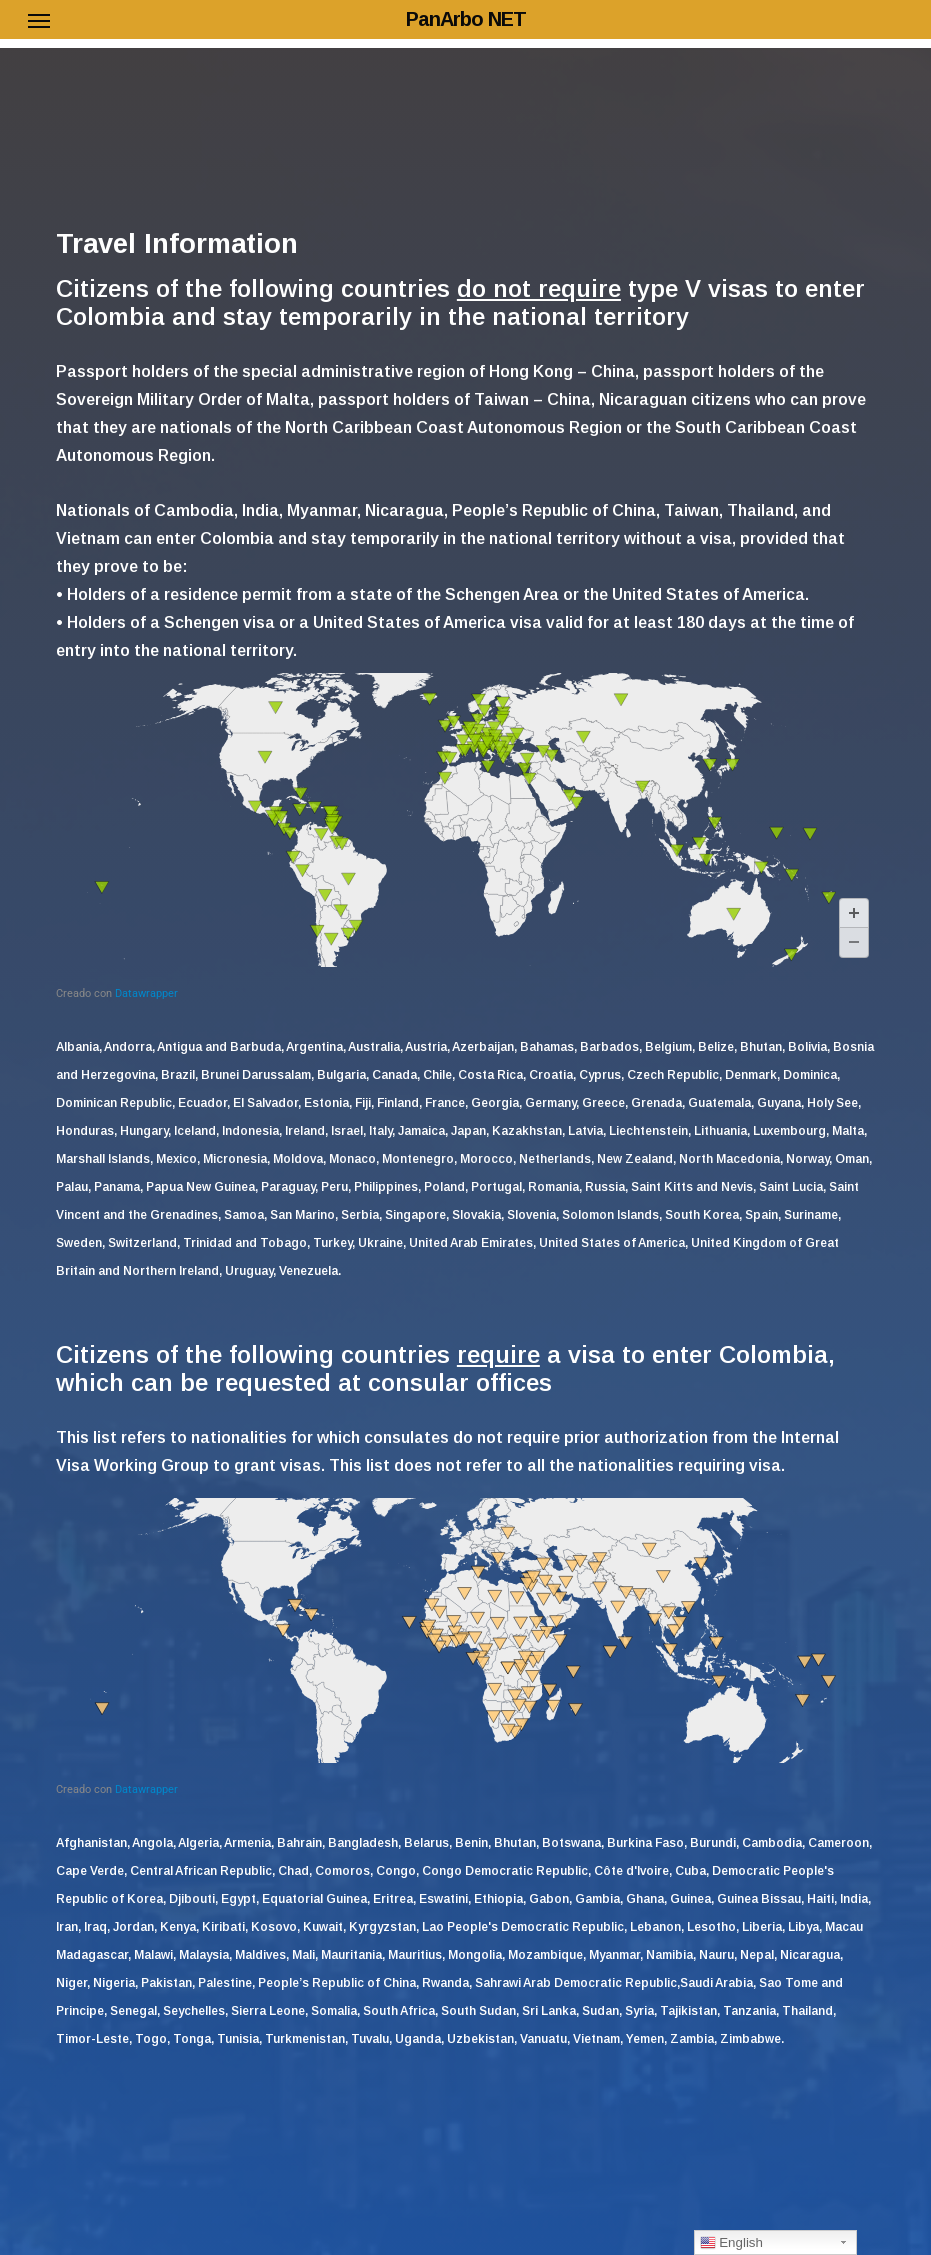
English (731, 2243)
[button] (39, 20)
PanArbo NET (466, 19)
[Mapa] (465, 836)
